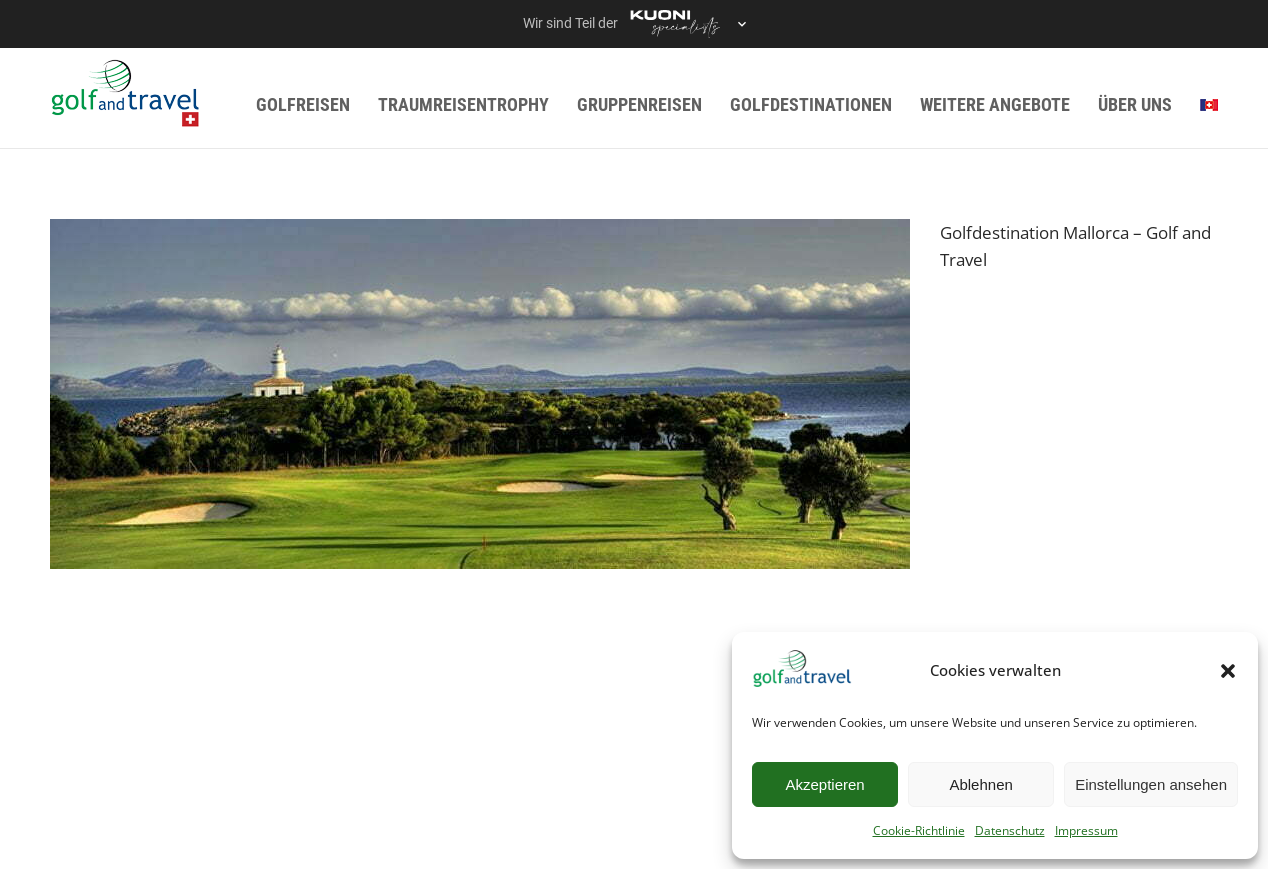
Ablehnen (980, 784)
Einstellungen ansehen (1151, 784)
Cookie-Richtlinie (919, 830)
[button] (1228, 671)
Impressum (1086, 830)
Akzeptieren (824, 784)
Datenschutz (1010, 830)
